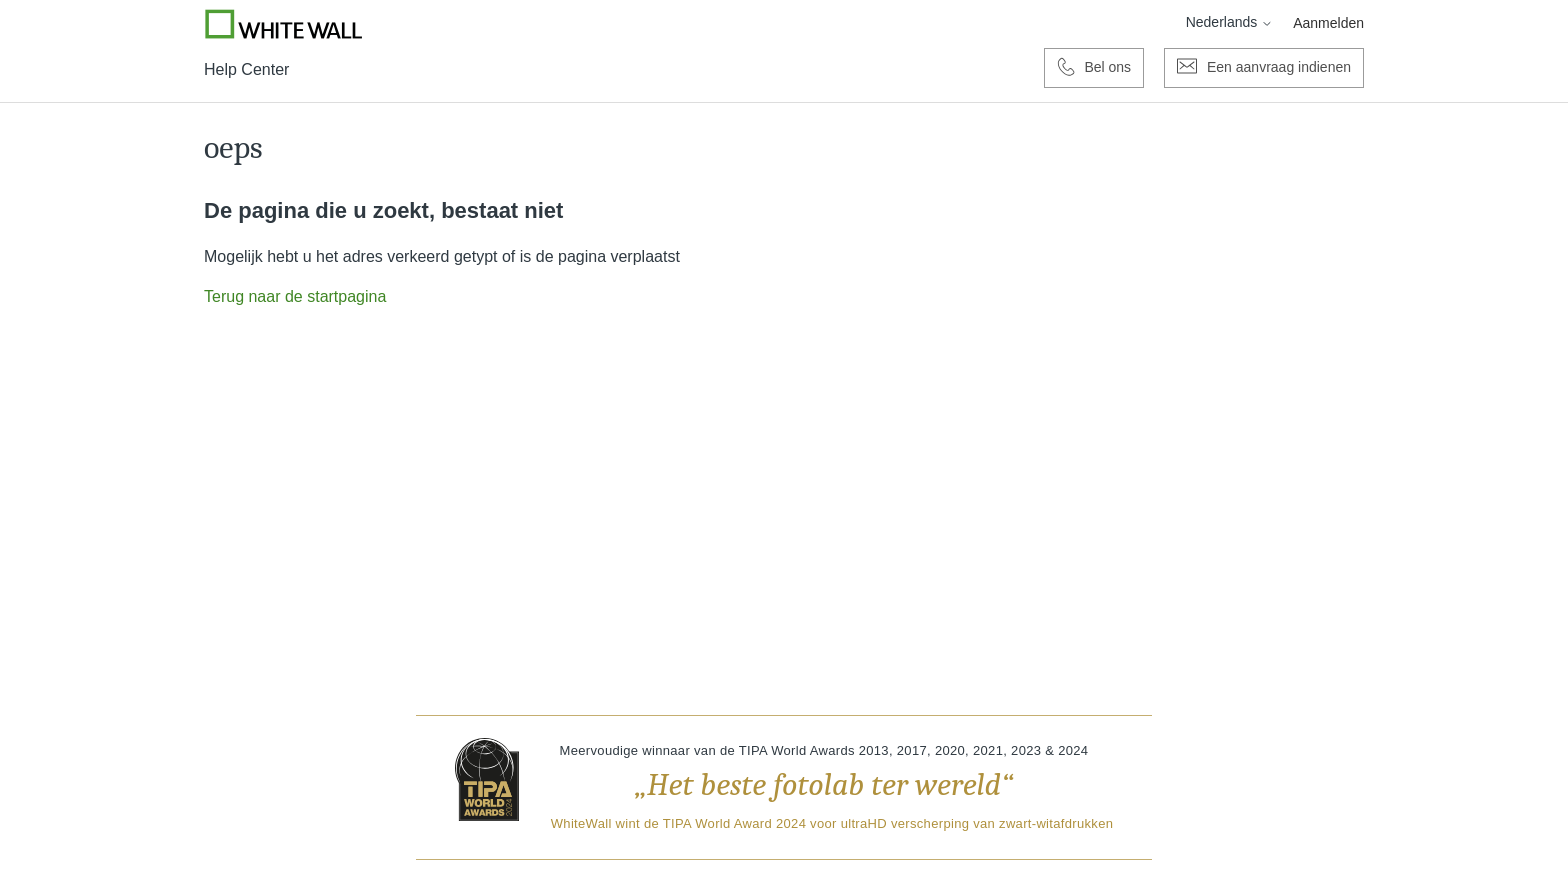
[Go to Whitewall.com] (284, 24)
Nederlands (1230, 22)
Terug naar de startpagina (295, 296)
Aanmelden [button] (1328, 23)
